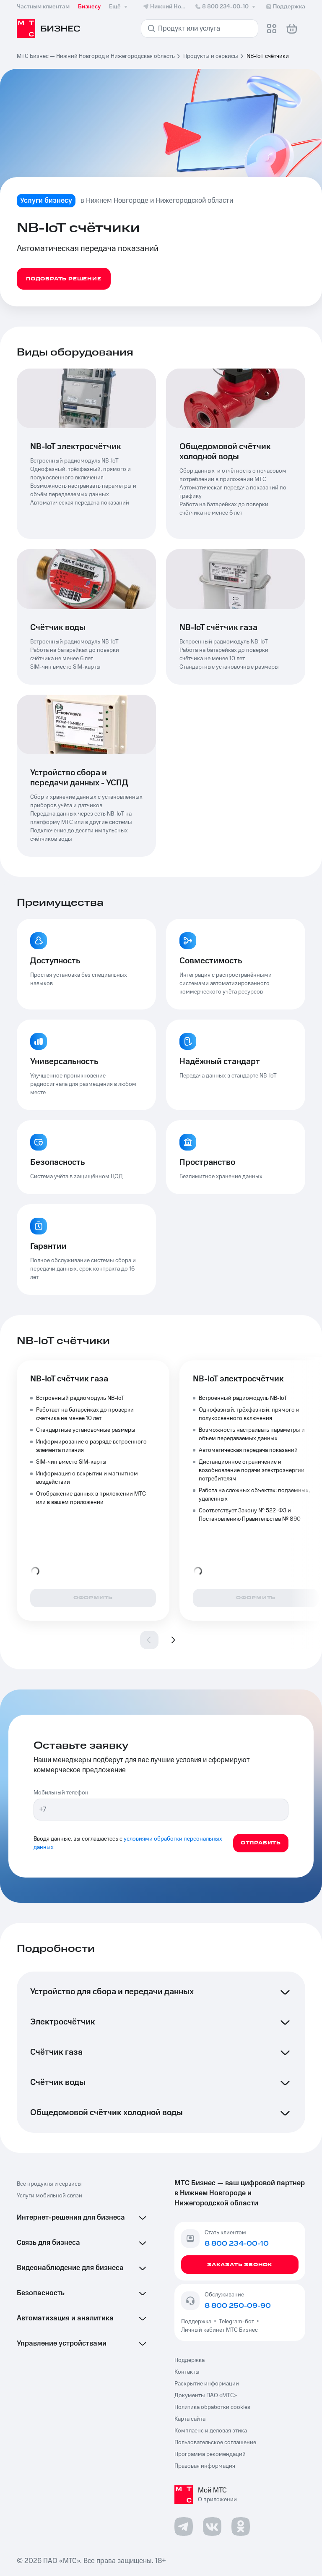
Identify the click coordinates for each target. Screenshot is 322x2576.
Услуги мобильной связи (49, 2196)
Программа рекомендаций (210, 2454)
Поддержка (197, 2321)
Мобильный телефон (61, 1793)
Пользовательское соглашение (215, 2442)
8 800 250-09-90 (238, 2305)
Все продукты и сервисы (49, 2184)
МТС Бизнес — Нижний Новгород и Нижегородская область (96, 56)
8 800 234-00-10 (226, 7)
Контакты (187, 2372)
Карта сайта (189, 2419)
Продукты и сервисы (210, 56)
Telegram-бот (236, 2321)
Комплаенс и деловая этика (210, 2431)
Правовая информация (204, 2466)
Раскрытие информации (206, 2384)
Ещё (119, 7)
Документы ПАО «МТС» (205, 2395)
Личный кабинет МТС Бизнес (219, 2330)
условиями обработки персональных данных (128, 1843)
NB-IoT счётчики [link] (268, 56)
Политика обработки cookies (212, 2407)
